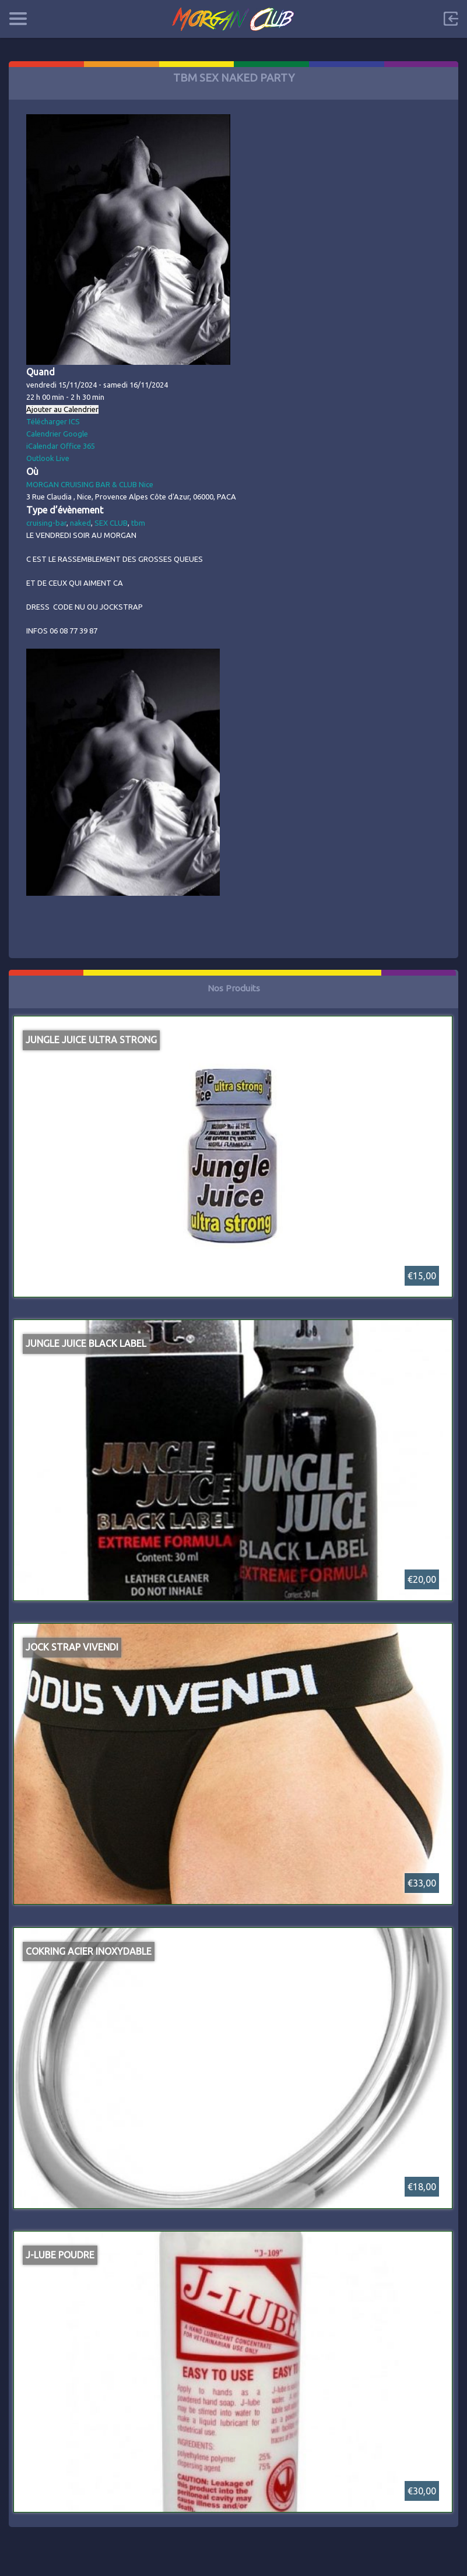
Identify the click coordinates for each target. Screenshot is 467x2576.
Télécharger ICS (53, 421)
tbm (138, 523)
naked (80, 523)
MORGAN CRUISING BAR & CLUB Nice (89, 484)
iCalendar (42, 446)
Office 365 (77, 446)
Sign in (450, 19)
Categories (18, 18)
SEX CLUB (111, 523)
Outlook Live (47, 458)
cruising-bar (46, 523)
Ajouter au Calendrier (62, 409)
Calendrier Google (57, 434)
